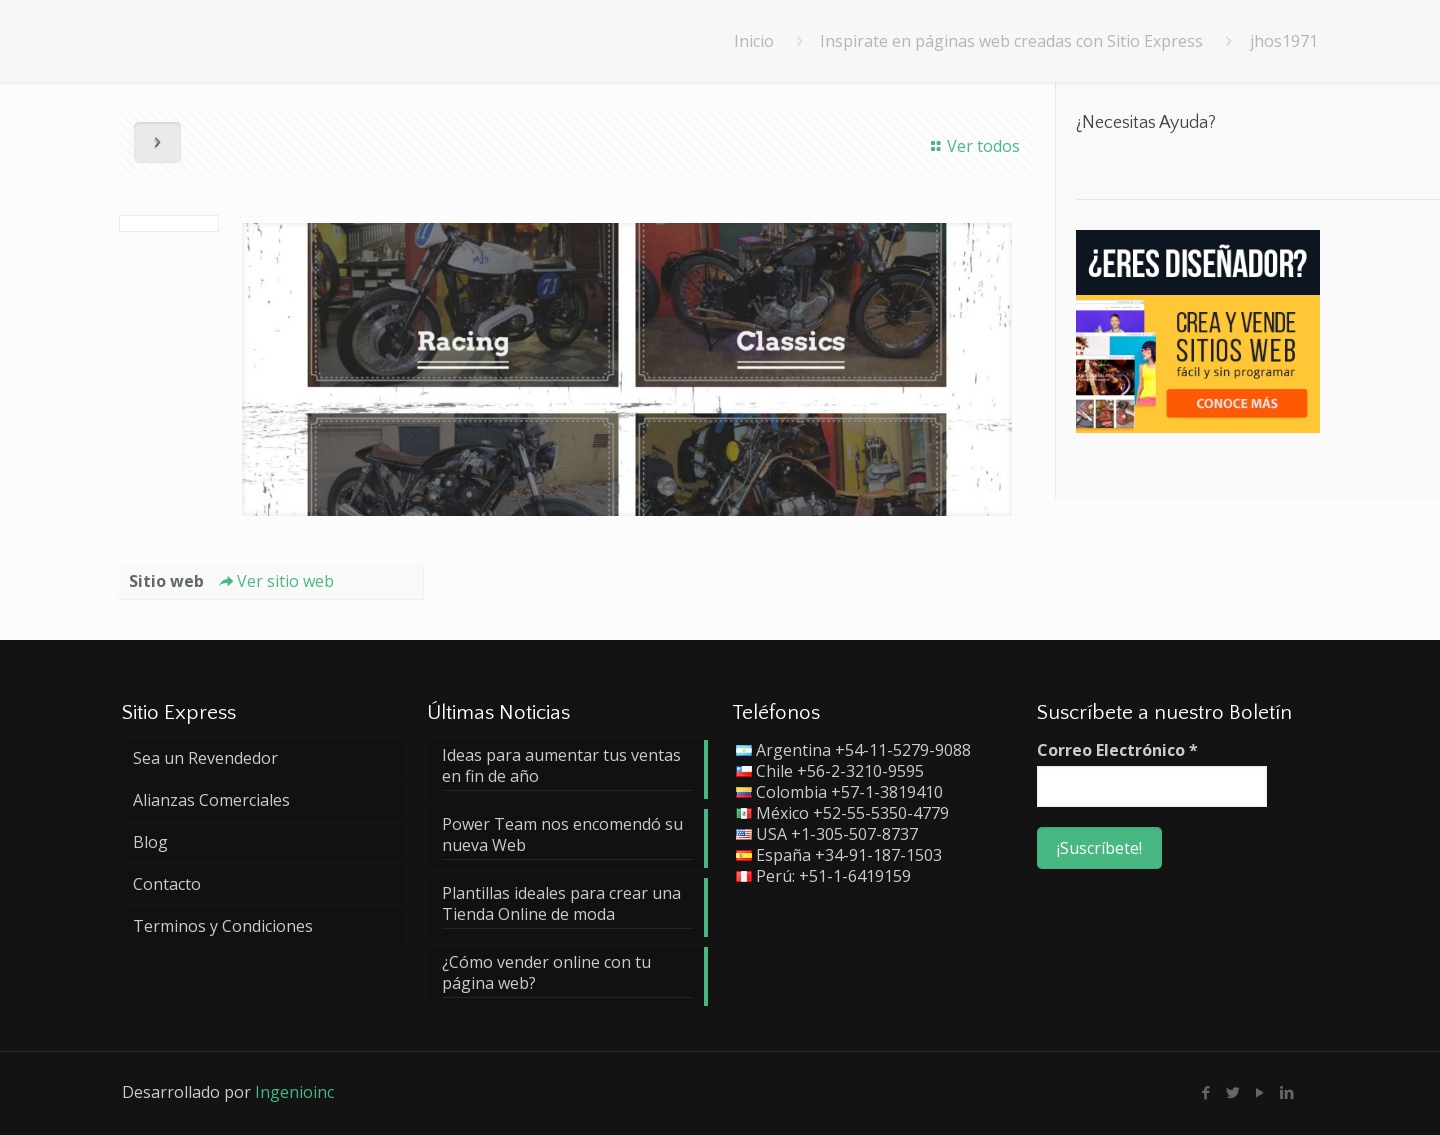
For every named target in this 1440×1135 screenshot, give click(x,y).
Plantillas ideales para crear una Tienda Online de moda (561, 904)
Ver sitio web (273, 581)
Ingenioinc (294, 1092)
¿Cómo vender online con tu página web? (546, 973)
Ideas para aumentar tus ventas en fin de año (561, 766)
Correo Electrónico (1117, 750)
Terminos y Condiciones (223, 926)
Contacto (167, 884)
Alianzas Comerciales (211, 800)
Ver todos (972, 146)
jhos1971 (1284, 41)
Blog (150, 842)
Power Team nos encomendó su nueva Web (562, 835)
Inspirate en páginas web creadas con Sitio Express (1011, 41)
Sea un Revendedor (205, 758)
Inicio (754, 41)
